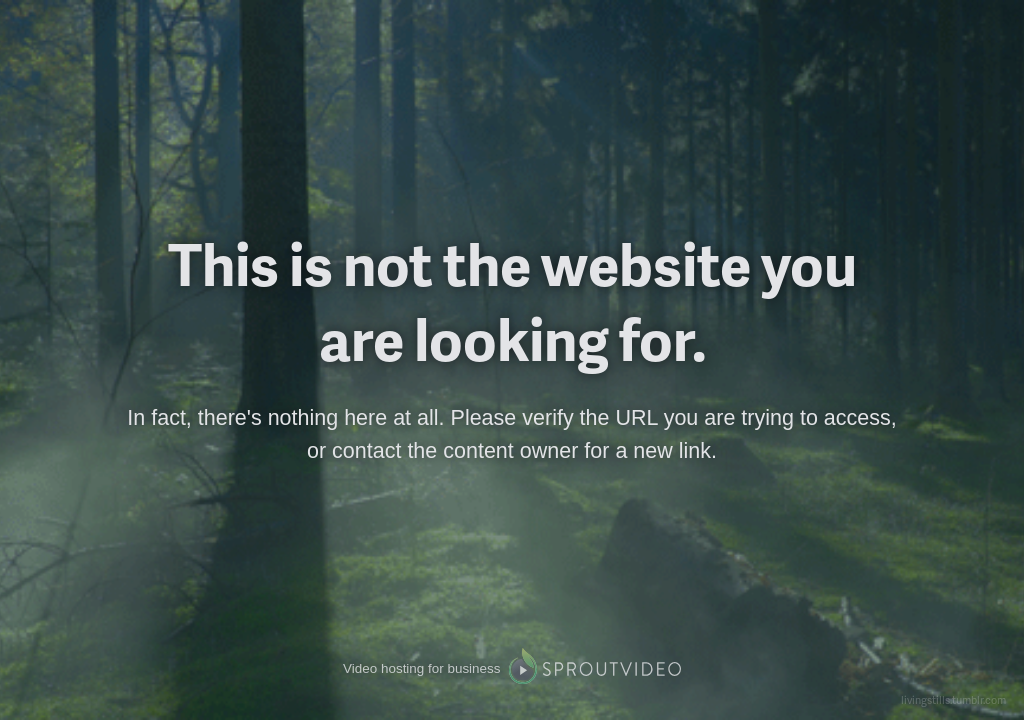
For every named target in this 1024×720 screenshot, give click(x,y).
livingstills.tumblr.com (953, 699)
